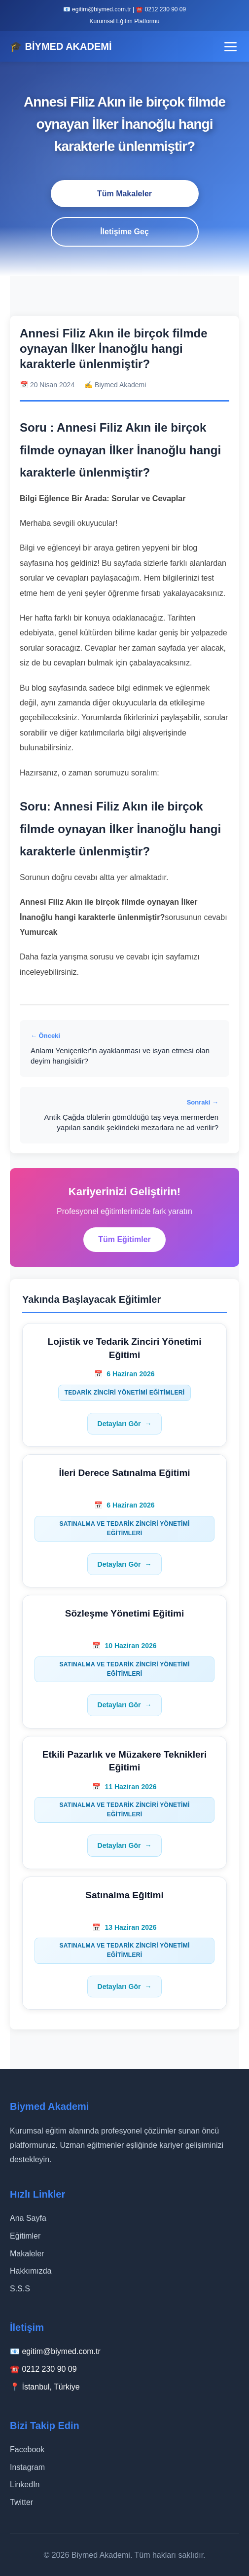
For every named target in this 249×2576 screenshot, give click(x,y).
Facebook (27, 2449)
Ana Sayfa (28, 2218)
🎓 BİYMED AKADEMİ (60, 46)
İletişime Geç (124, 231)
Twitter (21, 2502)
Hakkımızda (30, 2271)
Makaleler (27, 2253)
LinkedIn (25, 2484)
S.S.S (20, 2288)
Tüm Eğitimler (124, 1239)
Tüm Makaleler (124, 193)
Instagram (27, 2467)
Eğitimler (25, 2236)
